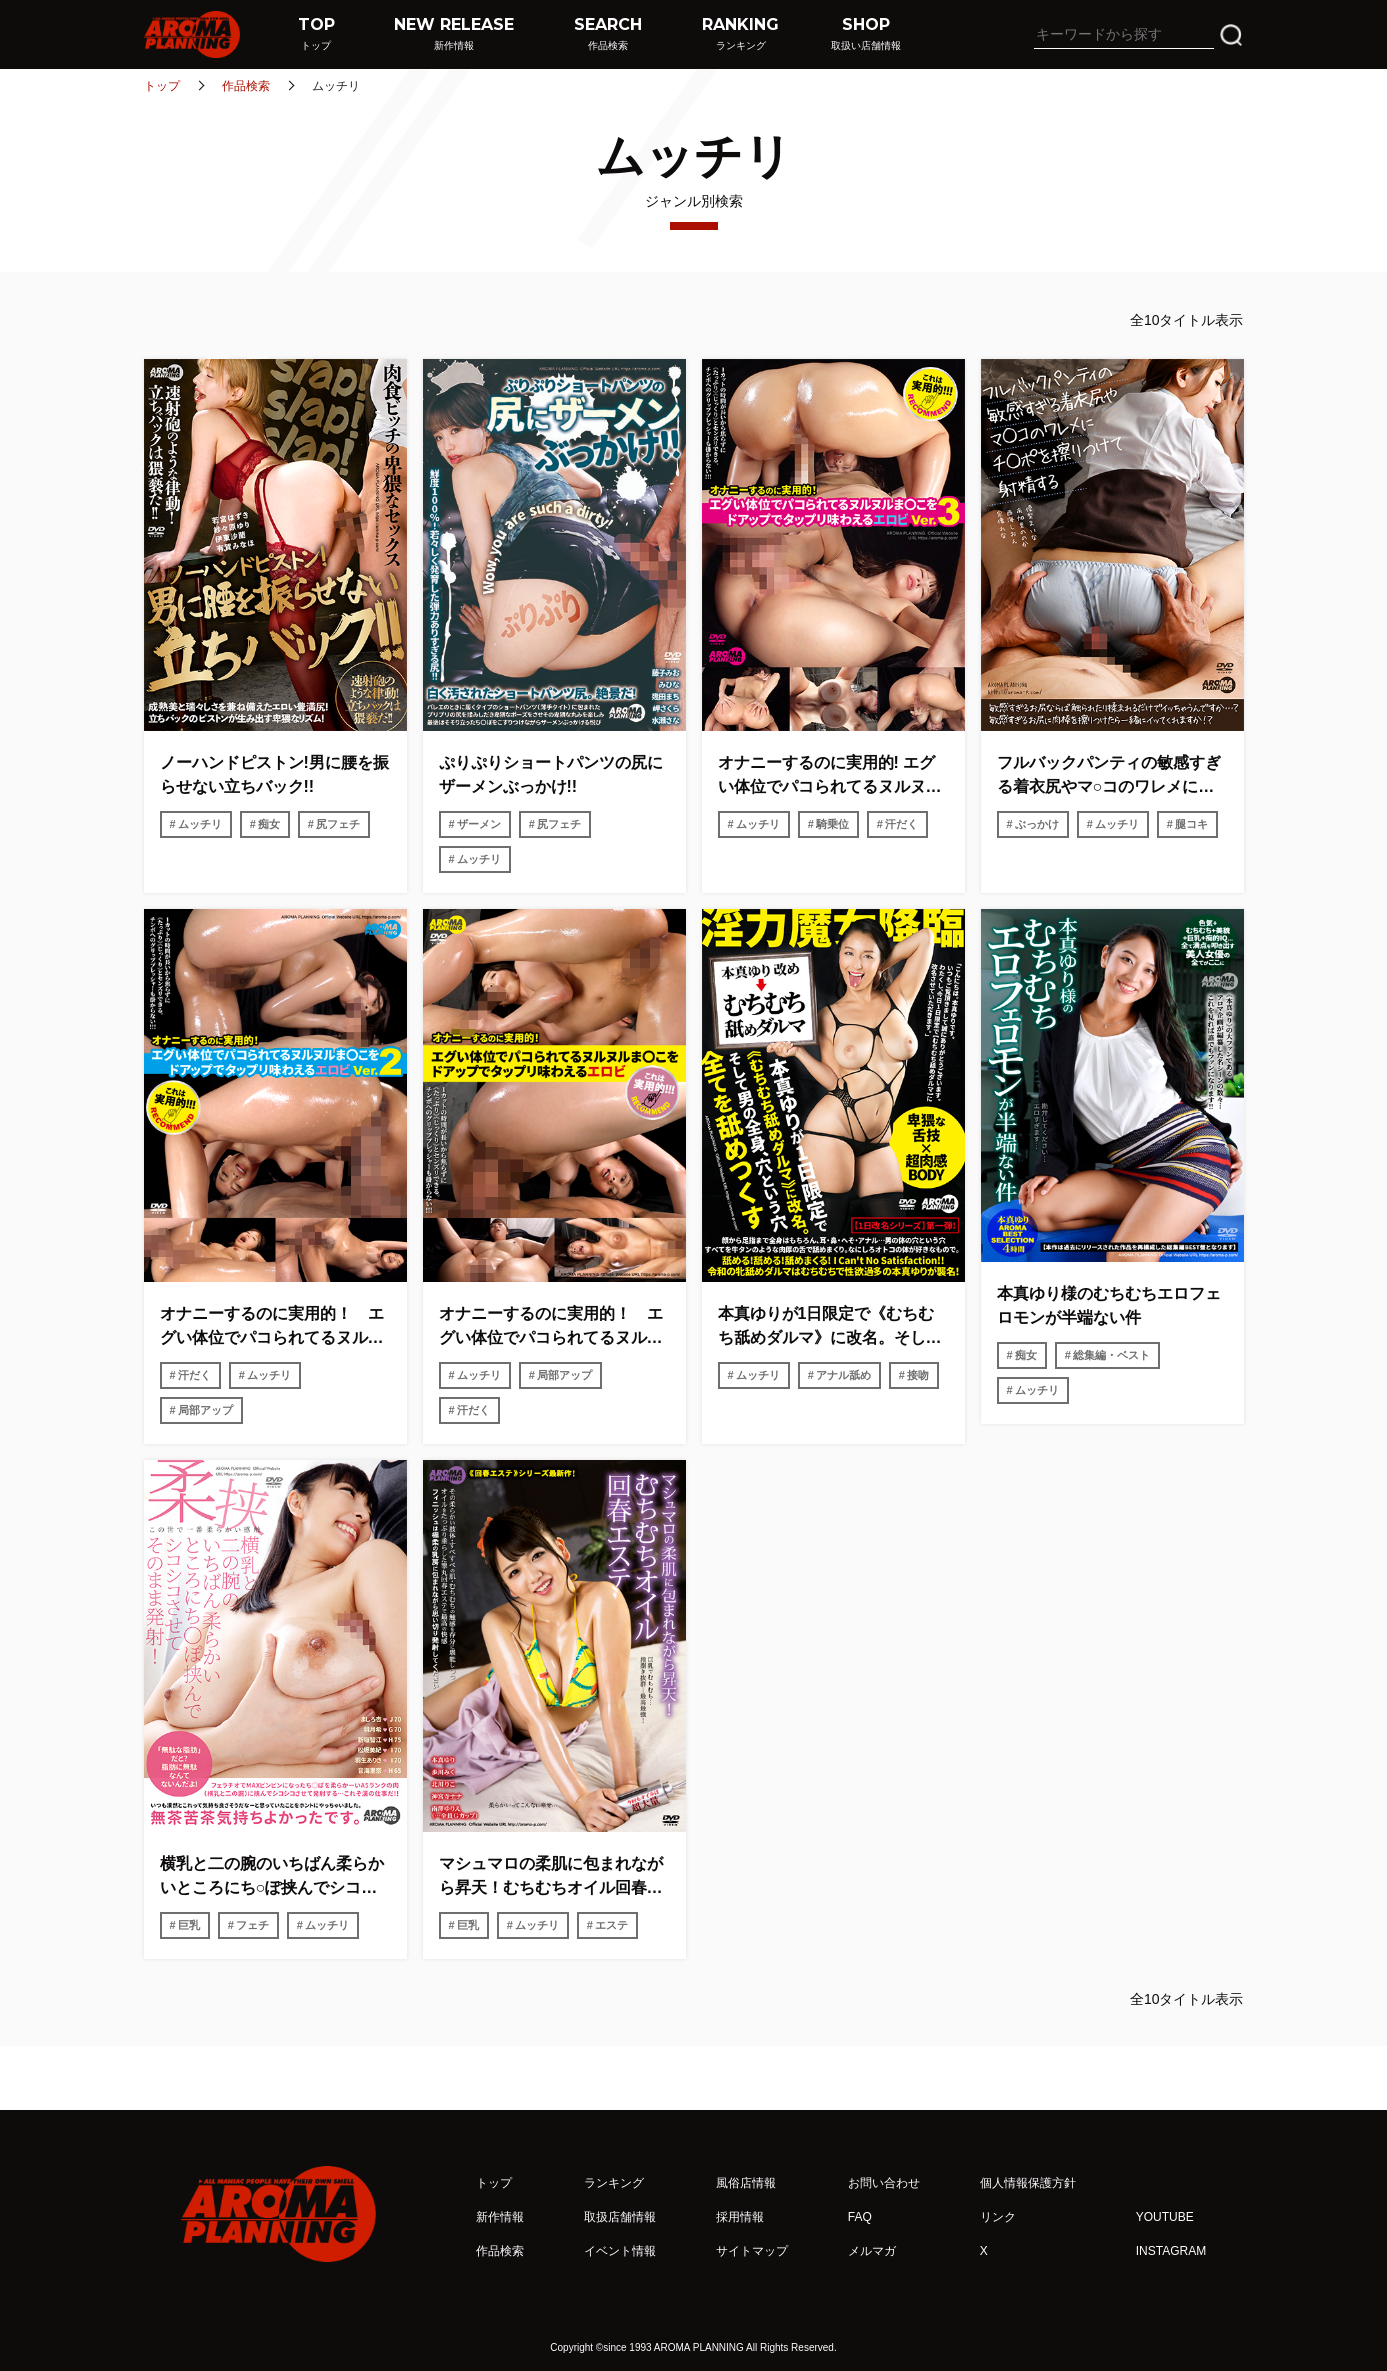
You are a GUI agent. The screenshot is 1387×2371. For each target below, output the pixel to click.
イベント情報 (620, 2251)
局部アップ (205, 1410)
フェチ (252, 1925)
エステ (611, 1925)
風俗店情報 (746, 2183)
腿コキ (1191, 824)
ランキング (614, 2183)
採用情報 (740, 2217)
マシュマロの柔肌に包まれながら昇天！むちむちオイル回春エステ (551, 1877)
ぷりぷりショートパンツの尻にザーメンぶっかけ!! (551, 774)
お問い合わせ (884, 2183)
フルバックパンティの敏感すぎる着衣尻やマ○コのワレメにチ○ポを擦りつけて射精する (1110, 776)
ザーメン (479, 824)
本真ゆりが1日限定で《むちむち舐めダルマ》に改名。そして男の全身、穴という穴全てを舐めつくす (830, 1327)
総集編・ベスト (1111, 1355)
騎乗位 (832, 824)
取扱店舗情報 (620, 2217)
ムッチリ (200, 824)
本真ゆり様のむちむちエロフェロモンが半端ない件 (1109, 1305)
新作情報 (500, 2217)
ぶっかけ (1037, 824)
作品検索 (246, 86)
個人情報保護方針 (1028, 2183)
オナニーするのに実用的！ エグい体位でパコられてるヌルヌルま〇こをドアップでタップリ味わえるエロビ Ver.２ (272, 1327)
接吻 (918, 1375)
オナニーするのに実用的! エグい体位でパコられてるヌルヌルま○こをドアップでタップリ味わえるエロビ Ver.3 (830, 776)
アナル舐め (843, 1375)
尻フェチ (338, 824)
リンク (998, 2217)
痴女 (269, 824)
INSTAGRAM (1171, 2251)
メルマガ (872, 2251)
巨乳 (189, 1925)
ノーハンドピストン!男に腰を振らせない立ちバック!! (274, 774)
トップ (162, 86)
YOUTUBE (1165, 2217)
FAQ (860, 2217)
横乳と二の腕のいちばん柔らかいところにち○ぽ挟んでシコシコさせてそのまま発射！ (272, 1877)
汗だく (901, 824)
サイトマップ (752, 2251)
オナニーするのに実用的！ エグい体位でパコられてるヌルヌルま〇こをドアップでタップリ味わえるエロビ (551, 1327)
